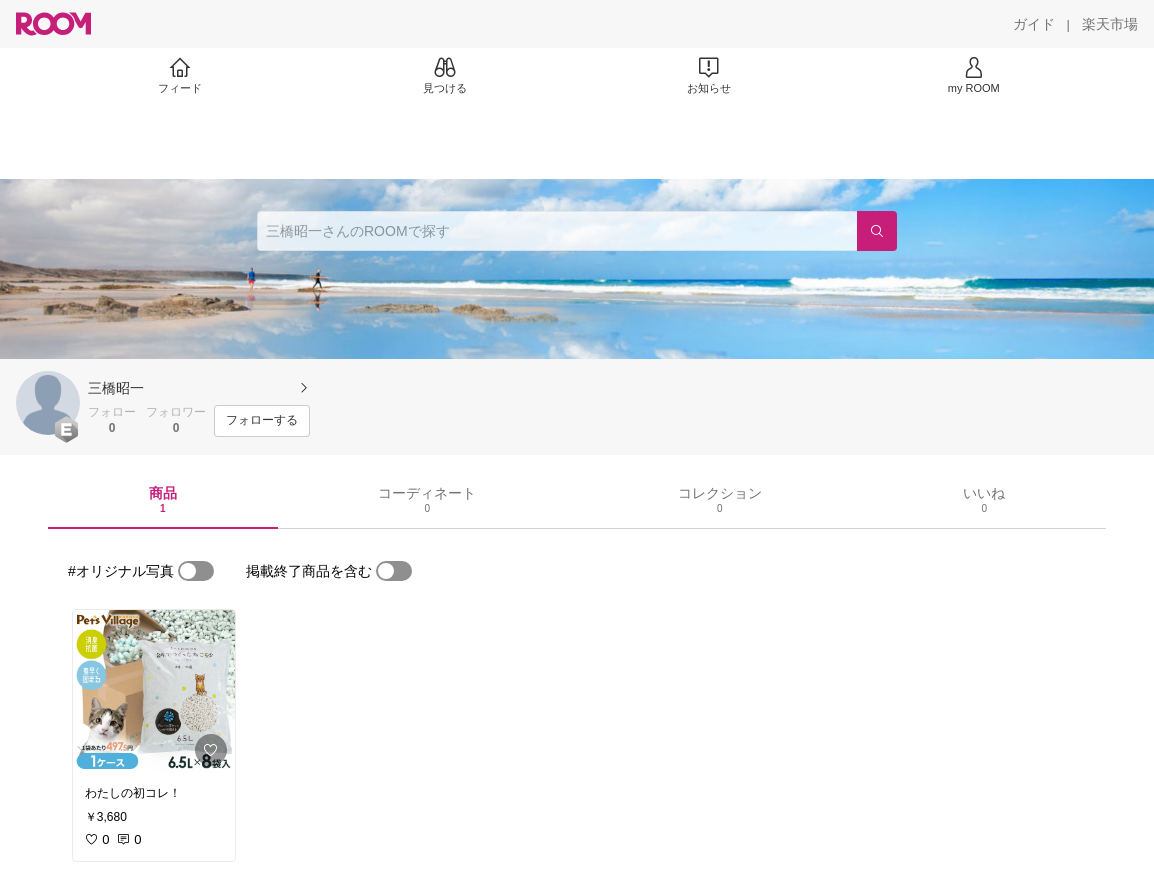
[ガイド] (1034, 24)
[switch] (196, 571)
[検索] (877, 231)
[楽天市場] (1110, 24)
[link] (154, 692)
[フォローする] (262, 421)
